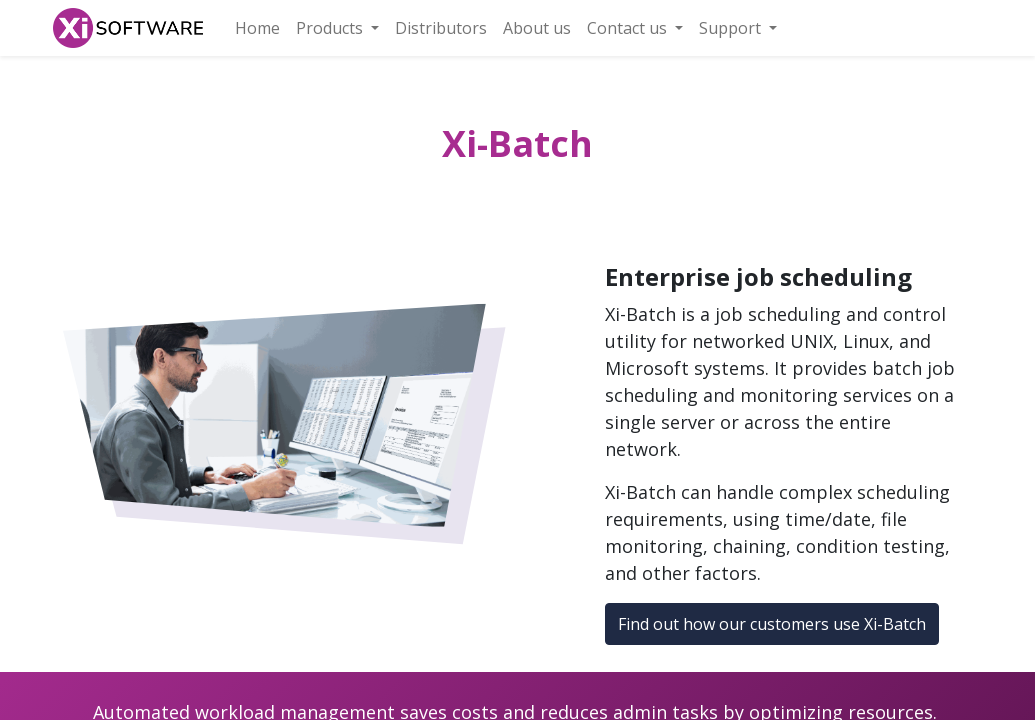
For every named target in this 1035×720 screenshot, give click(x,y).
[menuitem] (257, 28)
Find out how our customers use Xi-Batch (772, 624)
